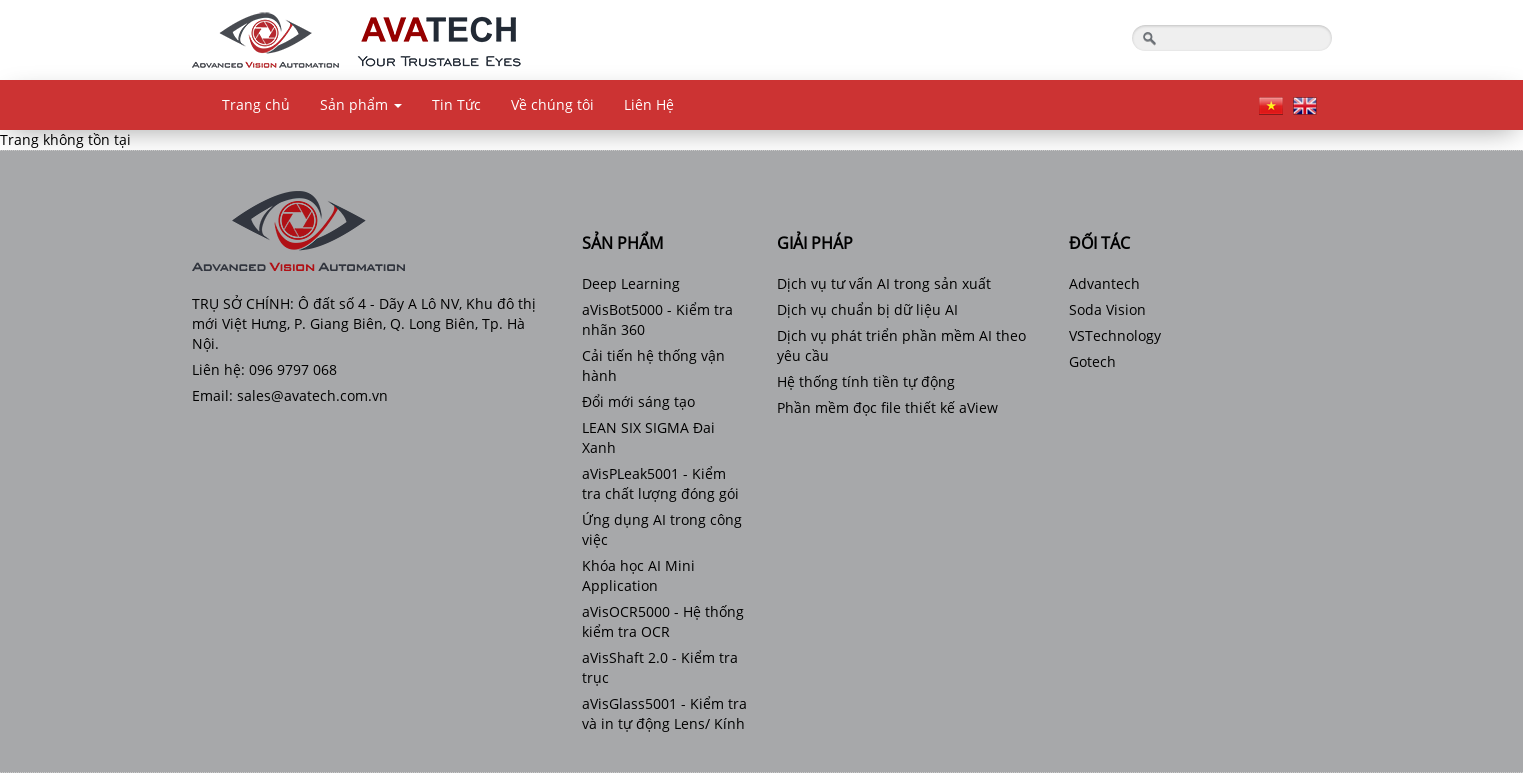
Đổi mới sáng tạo (638, 401)
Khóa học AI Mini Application (638, 575)
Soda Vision (1107, 309)
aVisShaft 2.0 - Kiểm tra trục (660, 667)
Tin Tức (456, 104)
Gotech (1092, 361)
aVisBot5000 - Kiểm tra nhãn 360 (657, 319)
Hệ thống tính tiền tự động (866, 381)
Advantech (1104, 283)
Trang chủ (256, 104)
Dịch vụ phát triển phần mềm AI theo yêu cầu (901, 345)
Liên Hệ (649, 104)
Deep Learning (631, 283)
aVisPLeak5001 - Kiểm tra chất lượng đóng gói (660, 483)
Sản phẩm (361, 104)
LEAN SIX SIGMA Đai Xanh (648, 437)
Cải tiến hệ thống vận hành (653, 365)
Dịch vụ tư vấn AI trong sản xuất (884, 283)
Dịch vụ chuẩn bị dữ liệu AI (867, 309)
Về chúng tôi (552, 104)
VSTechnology (1115, 335)
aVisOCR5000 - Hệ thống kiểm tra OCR (663, 621)
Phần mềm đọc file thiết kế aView (887, 407)
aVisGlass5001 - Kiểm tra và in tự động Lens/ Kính (664, 713)
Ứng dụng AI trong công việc (662, 529)
